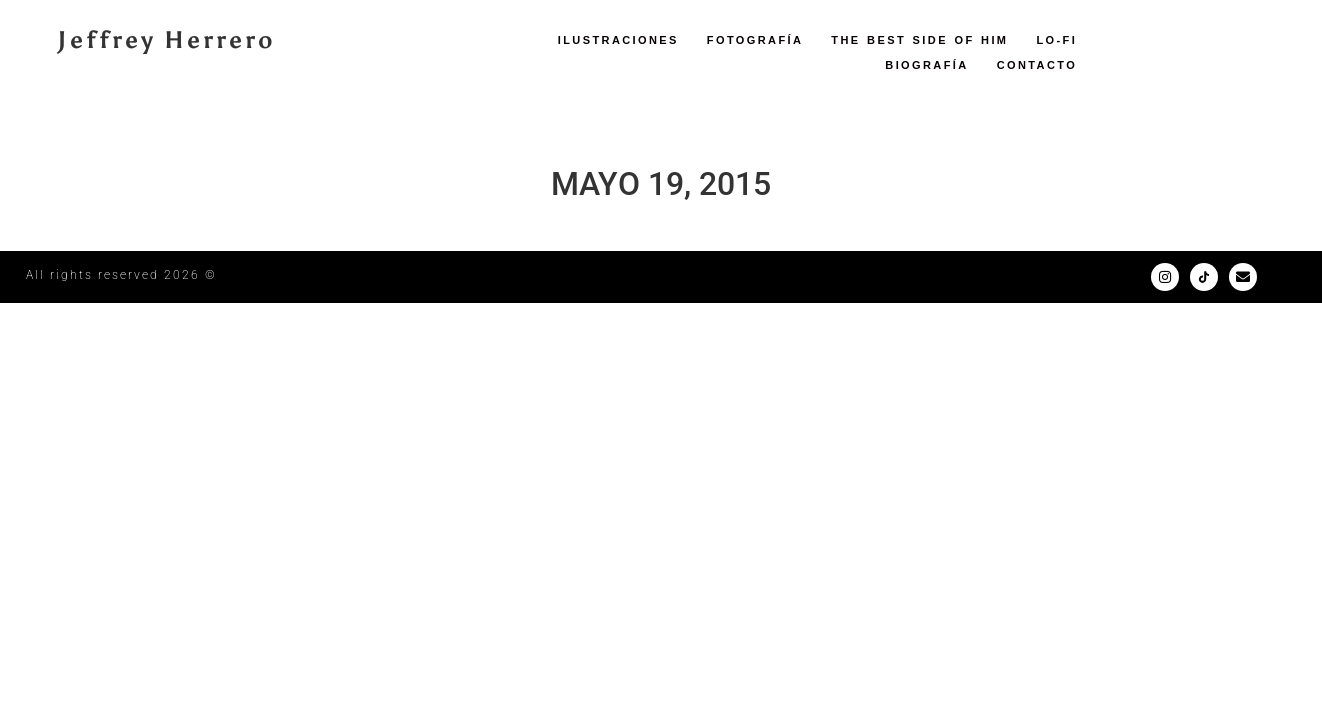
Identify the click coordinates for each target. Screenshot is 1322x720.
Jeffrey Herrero (166, 39)
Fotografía (755, 40)
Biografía (926, 65)
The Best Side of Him (919, 40)
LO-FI (1056, 40)
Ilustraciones (618, 40)
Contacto (1037, 65)
